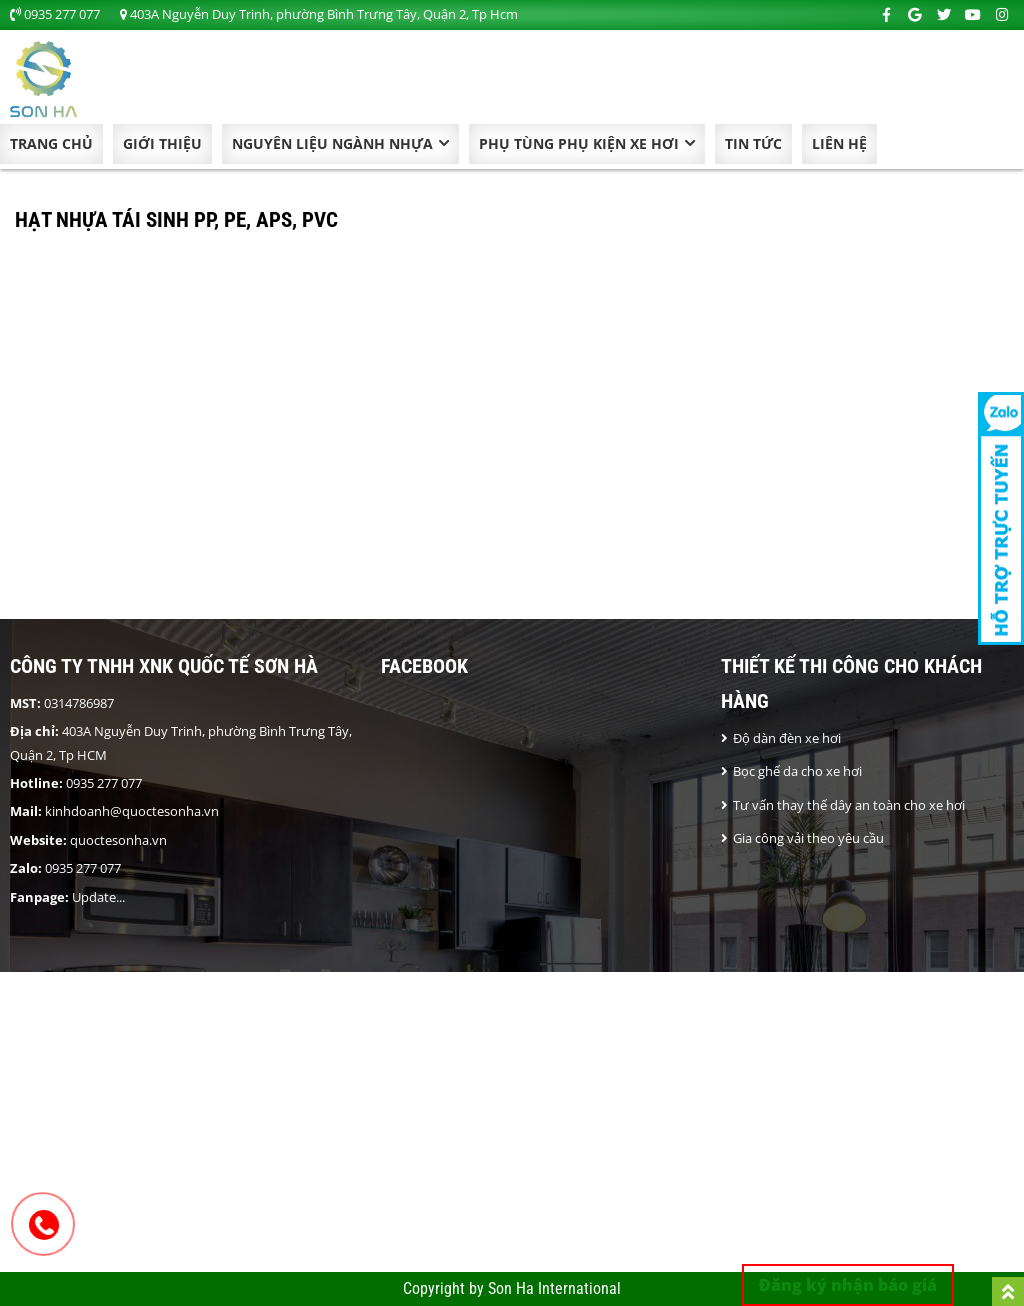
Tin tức (753, 143)
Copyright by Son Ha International (512, 1289)
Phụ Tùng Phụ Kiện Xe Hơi (579, 143)
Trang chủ (51, 143)
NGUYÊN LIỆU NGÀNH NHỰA (332, 143)
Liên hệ (839, 143)
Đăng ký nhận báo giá (848, 1285)
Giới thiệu (162, 143)
